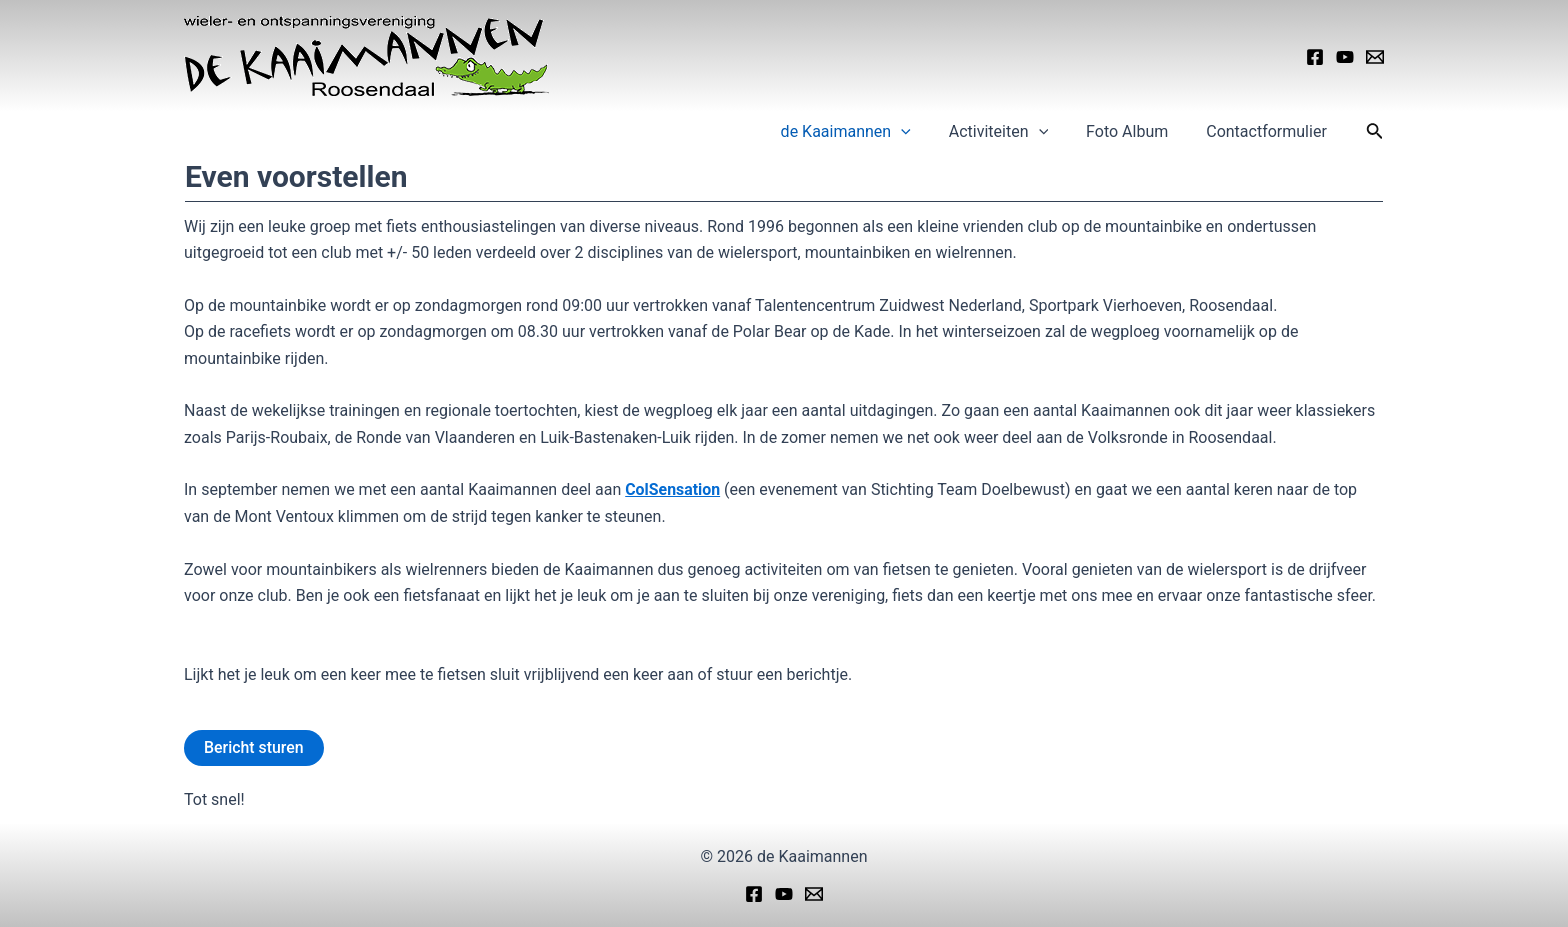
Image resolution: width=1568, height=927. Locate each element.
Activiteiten (1013, 132)
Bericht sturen (254, 747)
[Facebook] (1315, 57)
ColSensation (673, 489)
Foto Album (1136, 131)
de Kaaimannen (867, 132)
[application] (922, 132)
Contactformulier (1269, 131)
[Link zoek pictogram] (1375, 132)
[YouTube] (1345, 57)
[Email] (1375, 57)
